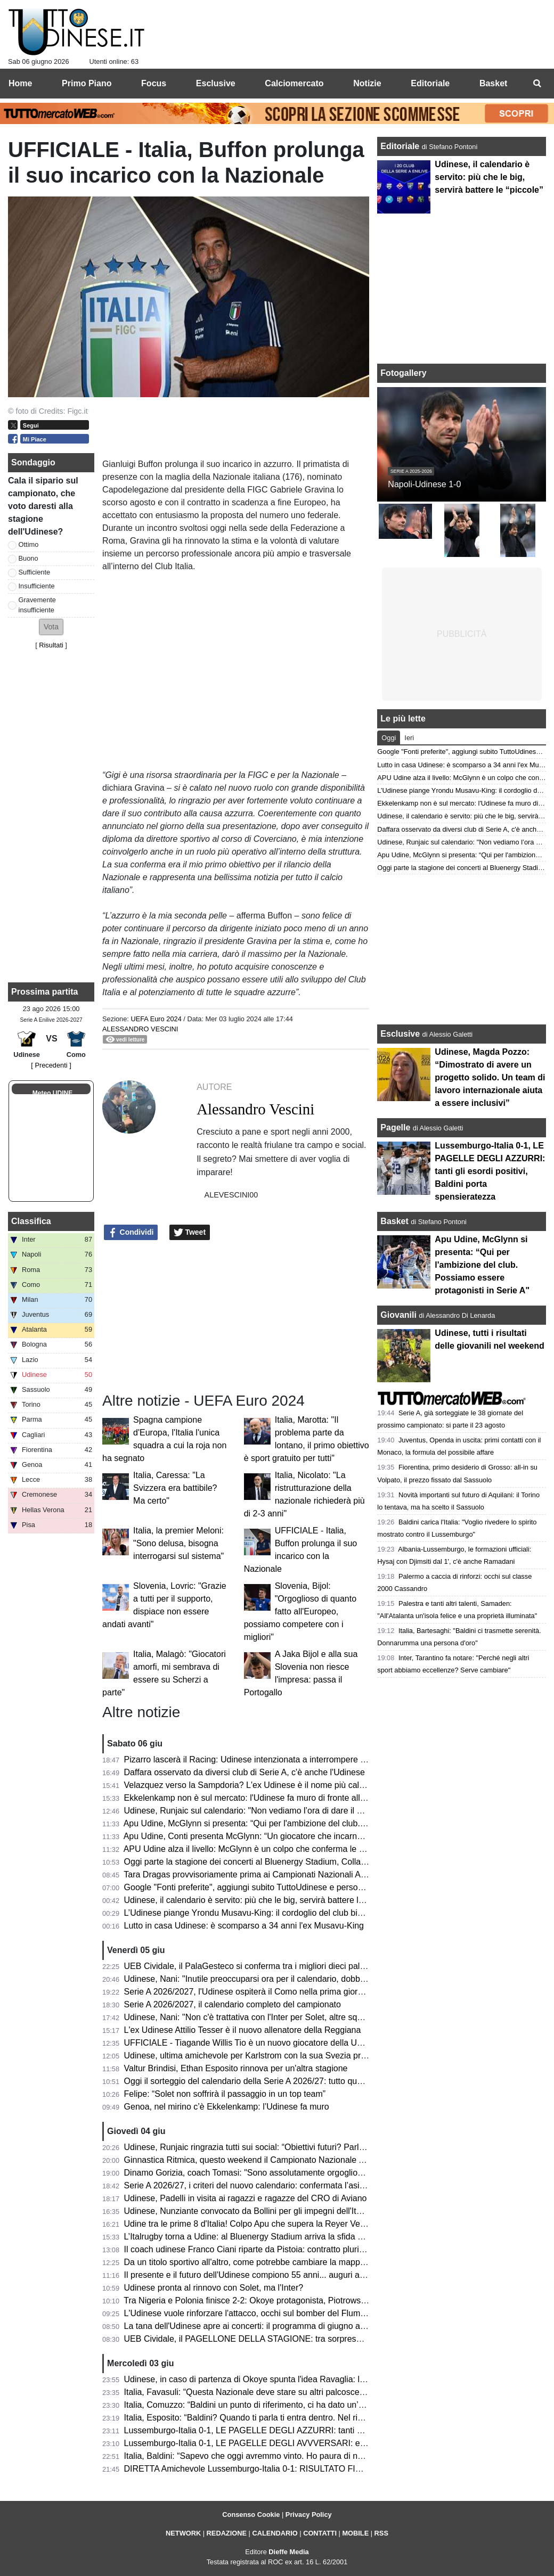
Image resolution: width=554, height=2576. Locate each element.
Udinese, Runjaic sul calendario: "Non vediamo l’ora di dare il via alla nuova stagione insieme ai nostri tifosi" (327, 1810)
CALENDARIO (274, 2533)
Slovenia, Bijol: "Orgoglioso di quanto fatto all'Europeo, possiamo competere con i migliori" (300, 1611)
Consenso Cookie (251, 2514)
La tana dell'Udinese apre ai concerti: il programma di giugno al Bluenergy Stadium (280, 2326)
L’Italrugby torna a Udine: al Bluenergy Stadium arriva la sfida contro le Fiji (264, 2236)
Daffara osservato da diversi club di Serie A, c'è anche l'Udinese (244, 1772)
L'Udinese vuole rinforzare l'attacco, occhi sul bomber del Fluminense (255, 2313)
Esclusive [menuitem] (215, 83)
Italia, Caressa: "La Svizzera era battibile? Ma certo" (175, 1488)
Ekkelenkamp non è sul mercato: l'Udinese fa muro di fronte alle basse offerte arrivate (285, 1797)
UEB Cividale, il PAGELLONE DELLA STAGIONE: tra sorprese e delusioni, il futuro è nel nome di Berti (317, 2338)
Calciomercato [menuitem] (294, 83)
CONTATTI (320, 2533)
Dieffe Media (288, 2552)
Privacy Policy (309, 2514)
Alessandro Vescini (140, 1029)
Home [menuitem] (20, 83)
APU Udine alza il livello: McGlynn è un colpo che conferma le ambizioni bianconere (281, 1848)
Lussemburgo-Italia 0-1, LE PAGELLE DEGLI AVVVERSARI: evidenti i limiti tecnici (279, 2443)
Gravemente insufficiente (37, 605)
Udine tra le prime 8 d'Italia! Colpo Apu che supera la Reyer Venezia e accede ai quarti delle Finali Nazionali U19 (336, 2223)
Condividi (131, 1232)
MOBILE (355, 2533)
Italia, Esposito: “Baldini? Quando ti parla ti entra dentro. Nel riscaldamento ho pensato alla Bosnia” (311, 2417)
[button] (51, 627)
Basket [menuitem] (493, 83)
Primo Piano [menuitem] (86, 83)
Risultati (51, 645)
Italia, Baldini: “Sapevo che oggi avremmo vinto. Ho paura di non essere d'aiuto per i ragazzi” (299, 2455)
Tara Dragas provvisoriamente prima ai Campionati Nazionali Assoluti (254, 1874)
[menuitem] (536, 83)
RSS (381, 2533)
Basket (394, 1221)
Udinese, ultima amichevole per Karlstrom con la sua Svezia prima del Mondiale (275, 2055)
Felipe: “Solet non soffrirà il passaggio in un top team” (225, 2093)
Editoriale (400, 146)
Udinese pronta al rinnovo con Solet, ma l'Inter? (214, 2287)
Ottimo (29, 544)
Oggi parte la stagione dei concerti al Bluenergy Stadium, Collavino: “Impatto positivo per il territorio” (312, 1861)
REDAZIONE (227, 2533)
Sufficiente (35, 572)
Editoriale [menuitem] (430, 83)
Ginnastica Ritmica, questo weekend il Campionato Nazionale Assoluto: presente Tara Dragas (301, 2159)
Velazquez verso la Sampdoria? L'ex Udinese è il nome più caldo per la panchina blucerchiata (301, 1785)
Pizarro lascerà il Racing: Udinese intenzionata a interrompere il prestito (259, 1759)
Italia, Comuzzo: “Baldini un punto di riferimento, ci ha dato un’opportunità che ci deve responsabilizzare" (321, 2404)
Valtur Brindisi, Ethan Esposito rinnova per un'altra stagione (236, 2068)
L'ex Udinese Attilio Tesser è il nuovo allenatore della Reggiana (242, 2029)
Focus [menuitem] (153, 83)
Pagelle (395, 1127)
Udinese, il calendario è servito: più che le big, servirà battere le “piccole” (261, 1900)
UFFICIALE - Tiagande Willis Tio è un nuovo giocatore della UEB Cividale (262, 2042)
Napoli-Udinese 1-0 (424, 484)
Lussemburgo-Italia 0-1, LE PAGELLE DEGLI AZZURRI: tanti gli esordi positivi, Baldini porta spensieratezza (328, 2430)
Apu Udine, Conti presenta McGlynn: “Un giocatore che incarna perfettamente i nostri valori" (297, 1836)
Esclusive (400, 1033)
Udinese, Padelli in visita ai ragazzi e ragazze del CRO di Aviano (245, 2198)
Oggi (388, 738)
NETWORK (183, 2533)
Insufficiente (37, 586)
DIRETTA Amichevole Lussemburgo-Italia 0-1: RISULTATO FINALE (251, 2468)
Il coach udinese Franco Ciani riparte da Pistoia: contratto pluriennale (254, 2249)
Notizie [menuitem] (367, 83)
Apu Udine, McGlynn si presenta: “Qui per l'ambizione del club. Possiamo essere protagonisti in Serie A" (320, 1823)
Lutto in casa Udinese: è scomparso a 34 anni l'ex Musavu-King (244, 1925)
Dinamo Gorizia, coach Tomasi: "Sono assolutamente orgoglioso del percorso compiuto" (290, 2172)
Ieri (409, 738)
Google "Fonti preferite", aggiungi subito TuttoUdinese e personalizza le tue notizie (279, 1887)
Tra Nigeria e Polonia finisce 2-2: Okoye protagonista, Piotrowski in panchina (268, 2300)
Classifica (31, 1221)
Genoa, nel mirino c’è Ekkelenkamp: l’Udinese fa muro (226, 2106)
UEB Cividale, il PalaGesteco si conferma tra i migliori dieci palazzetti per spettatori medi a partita (307, 1966)
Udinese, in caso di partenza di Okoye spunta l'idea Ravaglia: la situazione (264, 2379)
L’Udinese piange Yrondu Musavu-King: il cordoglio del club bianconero (258, 1912)
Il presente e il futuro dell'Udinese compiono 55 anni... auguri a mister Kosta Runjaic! (283, 2274)
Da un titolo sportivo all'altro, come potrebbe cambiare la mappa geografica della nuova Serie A (303, 2262)
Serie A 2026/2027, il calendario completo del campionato (232, 2004)
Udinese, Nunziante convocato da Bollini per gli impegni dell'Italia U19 (256, 2211)
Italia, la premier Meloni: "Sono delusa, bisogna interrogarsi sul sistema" (178, 1543)
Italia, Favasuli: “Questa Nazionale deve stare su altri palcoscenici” (249, 2392)
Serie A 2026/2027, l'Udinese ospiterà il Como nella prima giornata (249, 1991)
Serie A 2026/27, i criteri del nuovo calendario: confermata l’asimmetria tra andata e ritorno (294, 2185)
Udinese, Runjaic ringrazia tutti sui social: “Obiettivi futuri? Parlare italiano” (264, 2147)
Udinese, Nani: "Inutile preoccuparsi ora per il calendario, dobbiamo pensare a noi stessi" (292, 1978)
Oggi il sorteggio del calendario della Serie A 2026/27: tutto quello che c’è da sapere (282, 2081)
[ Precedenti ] (51, 1065)
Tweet (190, 1232)
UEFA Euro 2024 (156, 1019)
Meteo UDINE (52, 1093)
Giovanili (398, 1314)
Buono (28, 558)
